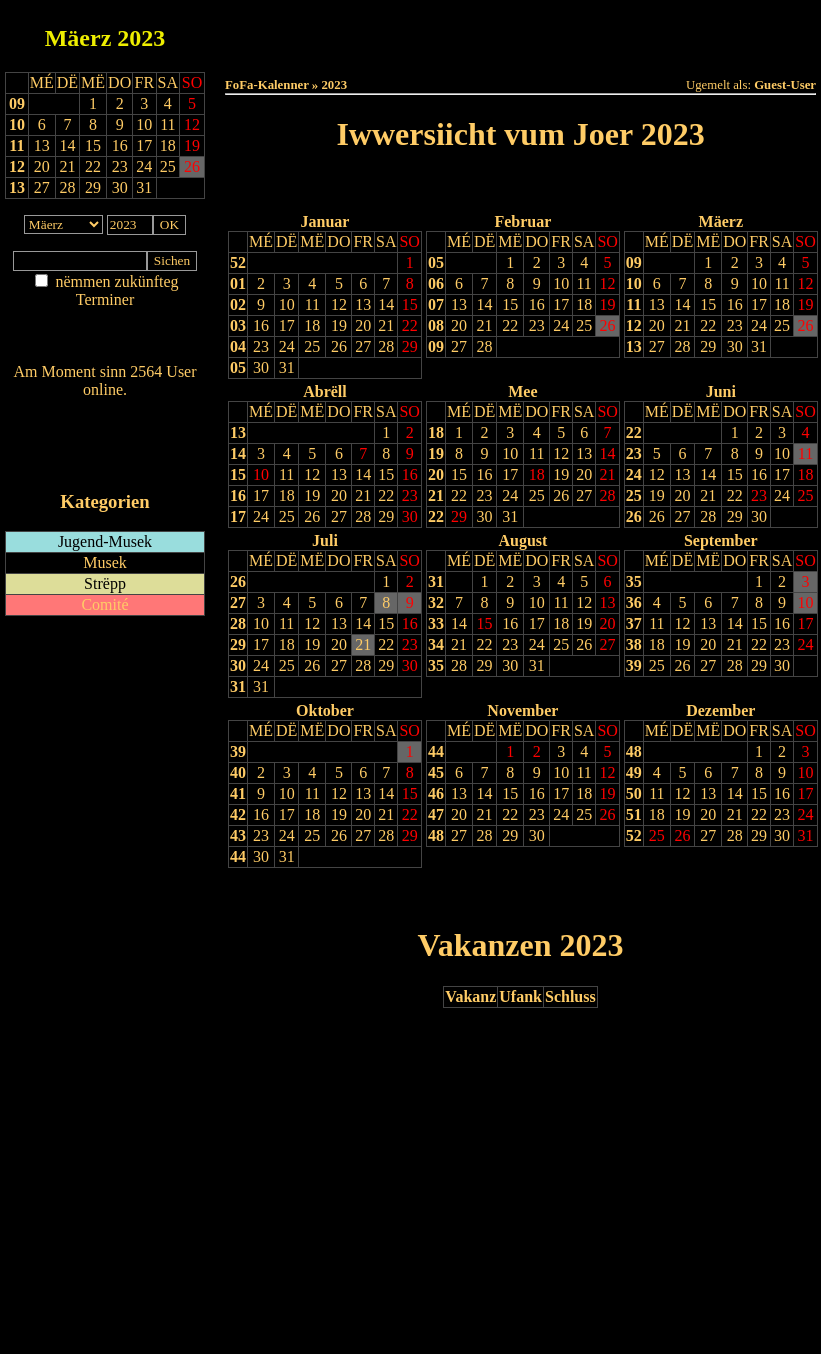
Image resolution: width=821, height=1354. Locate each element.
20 (363, 325)
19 (339, 325)
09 (17, 103)
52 (238, 262)
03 (238, 325)
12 (17, 166)
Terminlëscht (744, 31)
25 (312, 346)
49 (634, 772)
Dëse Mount (520, 31)
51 (634, 814)
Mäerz (78, 38)
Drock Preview (281, 897)
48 (436, 835)
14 (386, 304)
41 (238, 793)
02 (238, 304)
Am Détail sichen (105, 319)
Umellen (521, 50)
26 (339, 346)
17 (287, 325)
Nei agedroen (104, 338)
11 (16, 145)
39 (634, 665)
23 (261, 346)
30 (261, 367)
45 (436, 772)
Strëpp (105, 583)
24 (287, 346)
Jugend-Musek (105, 541)
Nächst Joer (577, 185)
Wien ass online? (104, 409)
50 (634, 793)
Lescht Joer (464, 185)
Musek (105, 562)
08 (436, 325)
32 (436, 602)
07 (436, 304)
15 (410, 304)
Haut (296, 31)
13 (17, 187)
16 (261, 325)
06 (436, 283)
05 (238, 367)
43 (238, 835)
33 (436, 623)
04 (238, 346)
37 (634, 623)
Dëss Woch (408, 31)
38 (634, 644)
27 (363, 346)
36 (634, 602)
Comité (104, 604)
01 (238, 283)
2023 (141, 38)
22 (410, 325)
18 (312, 325)
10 (17, 124)
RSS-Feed (105, 444)
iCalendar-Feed (105, 463)
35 (436, 665)
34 (436, 644)
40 (238, 772)
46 (436, 793)
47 (436, 814)
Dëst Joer (632, 31)
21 (386, 325)
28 (386, 346)
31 (287, 367)
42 (238, 814)
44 (238, 856)
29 (410, 346)
